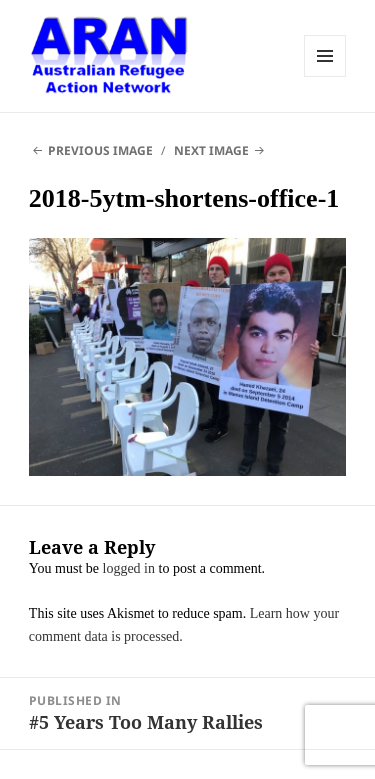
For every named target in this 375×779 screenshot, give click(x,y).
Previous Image (100, 150)
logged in (129, 568)
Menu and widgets (325, 56)
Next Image (211, 150)
